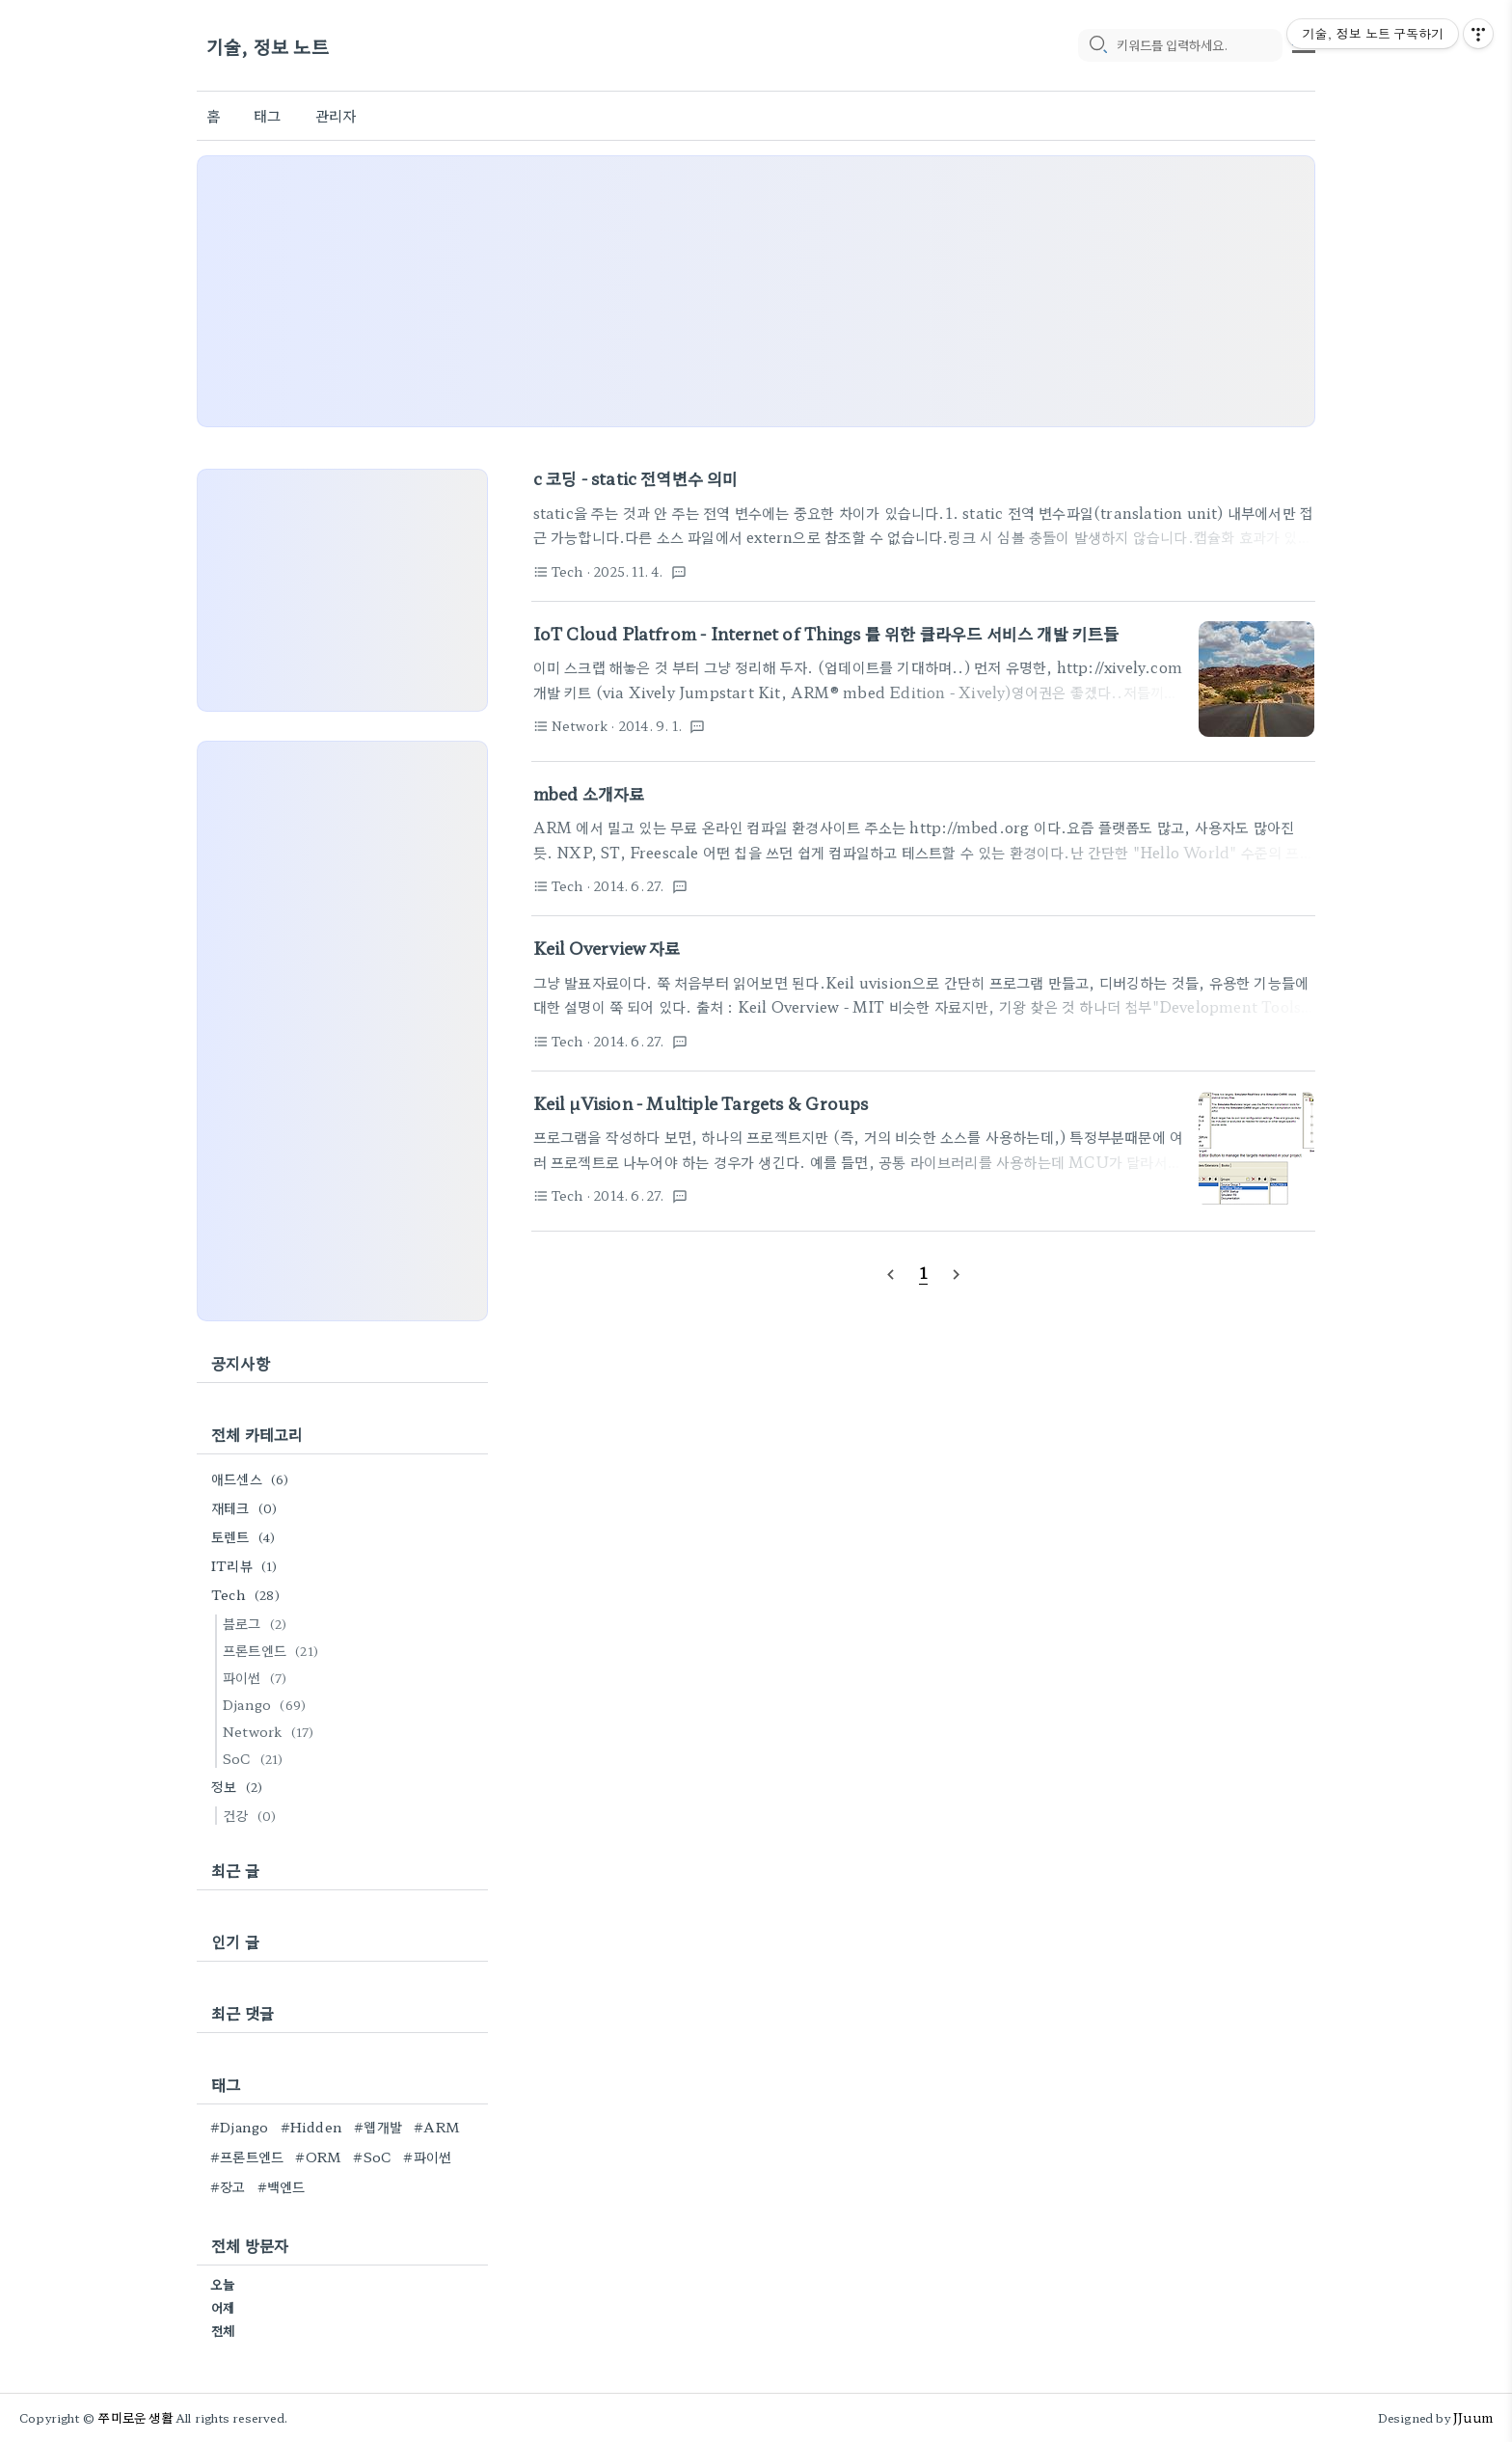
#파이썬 (427, 2156)
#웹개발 (378, 2126)
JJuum (1473, 2417)
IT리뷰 (247, 1565)
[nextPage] (956, 1273)
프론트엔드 (273, 1650)
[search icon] (1097, 45)
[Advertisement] (756, 291)
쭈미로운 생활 (135, 2417)
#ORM (318, 2156)
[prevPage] (890, 1273)
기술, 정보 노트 (267, 46)
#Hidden (311, 2126)
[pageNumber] (923, 1272)
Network (271, 1731)
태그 (267, 115)
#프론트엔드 (247, 2156)
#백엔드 (281, 2186)
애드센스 (253, 1478)
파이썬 (257, 1677)
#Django (239, 2126)
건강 (252, 1815)
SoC (256, 1758)
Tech (248, 1594)
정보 (239, 1786)
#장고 (228, 2186)
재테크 (247, 1507)
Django (267, 1704)
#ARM (437, 2126)
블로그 (257, 1623)
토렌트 (246, 1536)
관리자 (336, 115)
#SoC (372, 2156)
